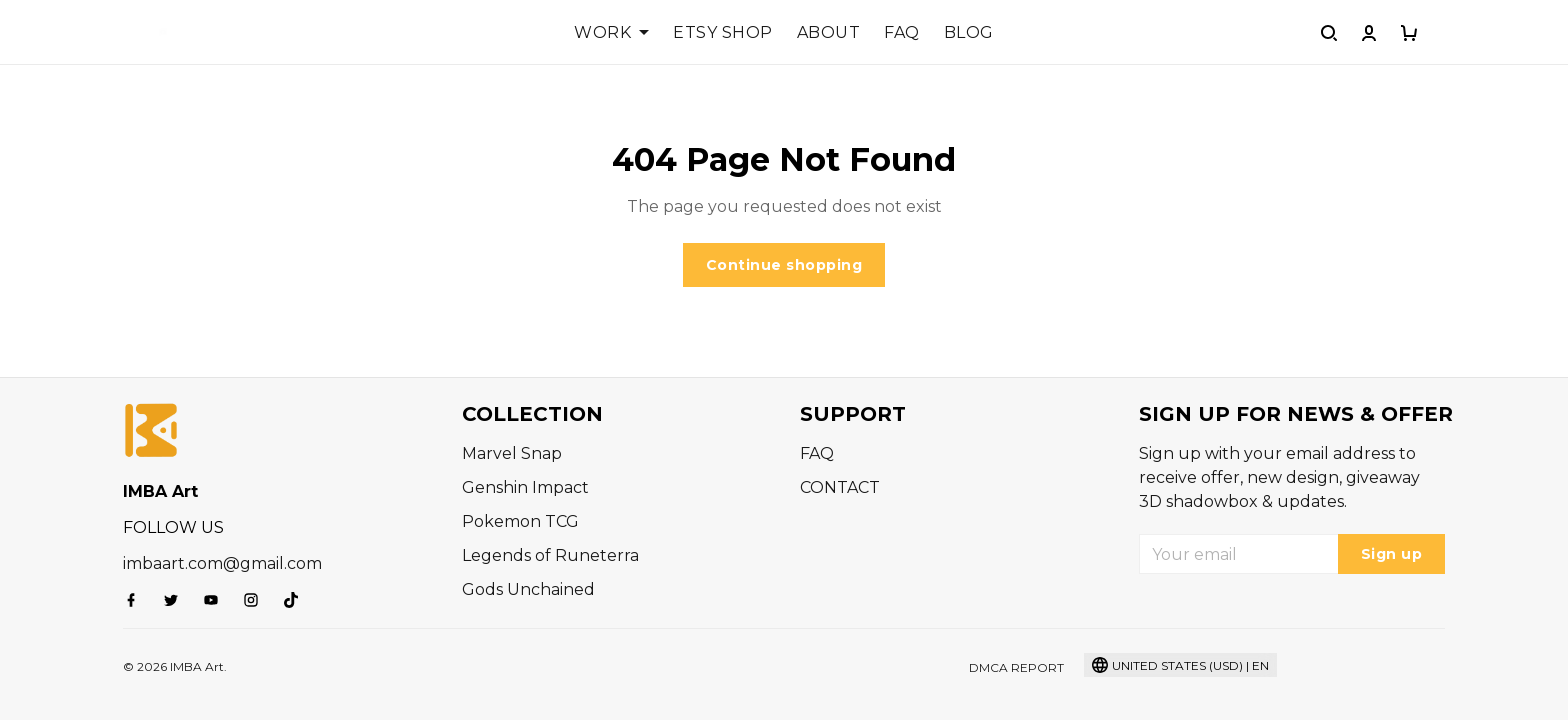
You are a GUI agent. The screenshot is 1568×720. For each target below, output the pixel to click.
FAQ (902, 32)
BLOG (969, 32)
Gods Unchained (528, 589)
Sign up (1392, 554)
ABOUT (829, 32)
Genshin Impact (525, 487)
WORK (611, 32)
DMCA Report (1016, 667)
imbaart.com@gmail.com (222, 563)
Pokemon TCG (520, 521)
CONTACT (840, 487)
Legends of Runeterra (550, 555)
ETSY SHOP (723, 32)
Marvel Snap (512, 453)
